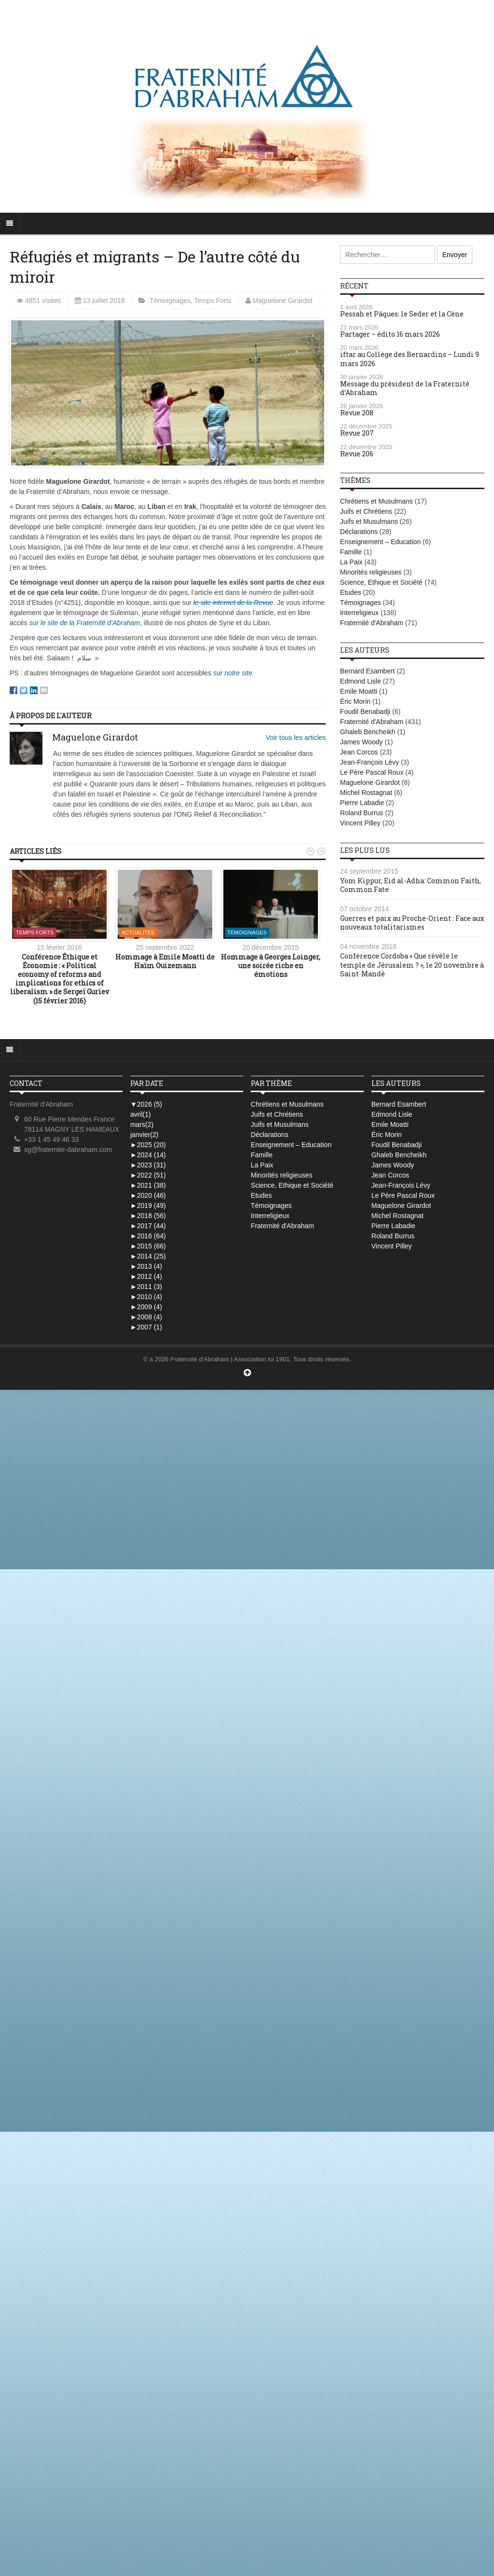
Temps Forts (213, 300)
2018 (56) (148, 1215)
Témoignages (170, 300)
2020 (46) (148, 1195)
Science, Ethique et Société (381, 582)
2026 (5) (146, 1104)
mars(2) (141, 1124)
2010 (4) (146, 1297)
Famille (351, 552)
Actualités (138, 932)
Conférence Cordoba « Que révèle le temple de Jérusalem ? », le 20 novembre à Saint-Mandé (412, 964)
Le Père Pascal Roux (372, 772)
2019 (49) (148, 1205)
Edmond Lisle (360, 681)
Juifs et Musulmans (369, 521)
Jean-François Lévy (369, 762)
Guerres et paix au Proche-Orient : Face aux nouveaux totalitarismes (412, 923)
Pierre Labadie (362, 803)
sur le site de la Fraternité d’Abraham (84, 623)
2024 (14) (148, 1155)
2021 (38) (148, 1185)
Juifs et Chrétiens (366, 511)
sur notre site (232, 673)
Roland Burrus (362, 813)
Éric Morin (355, 701)
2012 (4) (146, 1276)
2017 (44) (148, 1226)
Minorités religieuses (371, 572)
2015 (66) (148, 1246)
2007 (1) (146, 1327)
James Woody (361, 742)
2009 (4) (146, 1307)
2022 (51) (148, 1175)
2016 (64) (148, 1236)
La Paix (351, 562)
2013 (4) (146, 1266)
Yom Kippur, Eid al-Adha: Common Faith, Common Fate (410, 885)
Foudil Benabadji (365, 711)
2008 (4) (146, 1317)
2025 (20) (148, 1145)
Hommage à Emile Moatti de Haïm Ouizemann (165, 961)
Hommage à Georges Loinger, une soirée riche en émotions (270, 965)
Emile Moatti (358, 691)
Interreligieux (359, 613)
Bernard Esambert (367, 671)
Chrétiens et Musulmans (376, 501)
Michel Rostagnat (366, 792)
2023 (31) (148, 1165)
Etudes (350, 592)
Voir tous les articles (296, 737)
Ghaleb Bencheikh (367, 732)
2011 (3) (146, 1286)
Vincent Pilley (360, 823)
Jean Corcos (359, 752)
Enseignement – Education (380, 542)
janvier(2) (144, 1134)
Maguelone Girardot (283, 300)
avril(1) (140, 1114)
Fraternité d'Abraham (371, 623)
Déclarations (359, 531)
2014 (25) (148, 1256)
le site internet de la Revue (233, 602)
